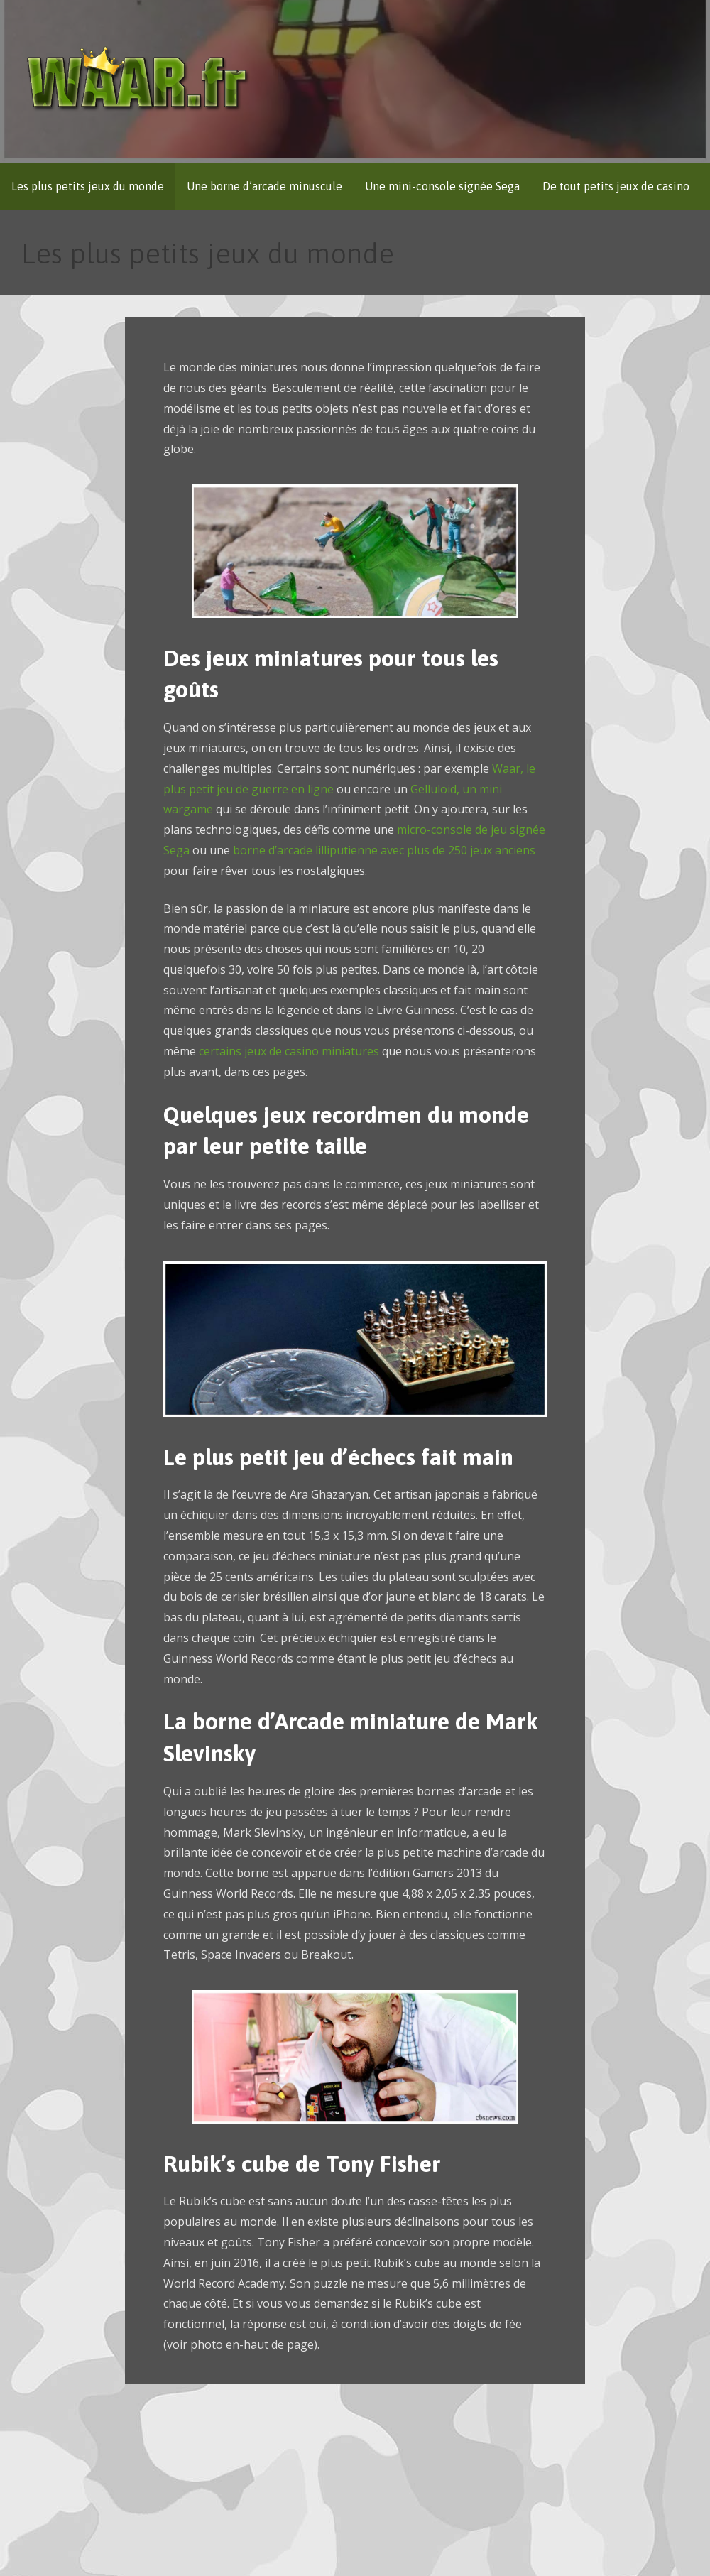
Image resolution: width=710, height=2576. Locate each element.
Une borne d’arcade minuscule (264, 186)
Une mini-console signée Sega (442, 186)
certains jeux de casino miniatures (289, 1051)
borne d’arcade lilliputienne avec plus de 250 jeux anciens (382, 850)
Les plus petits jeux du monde (87, 186)
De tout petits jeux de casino (615, 186)
